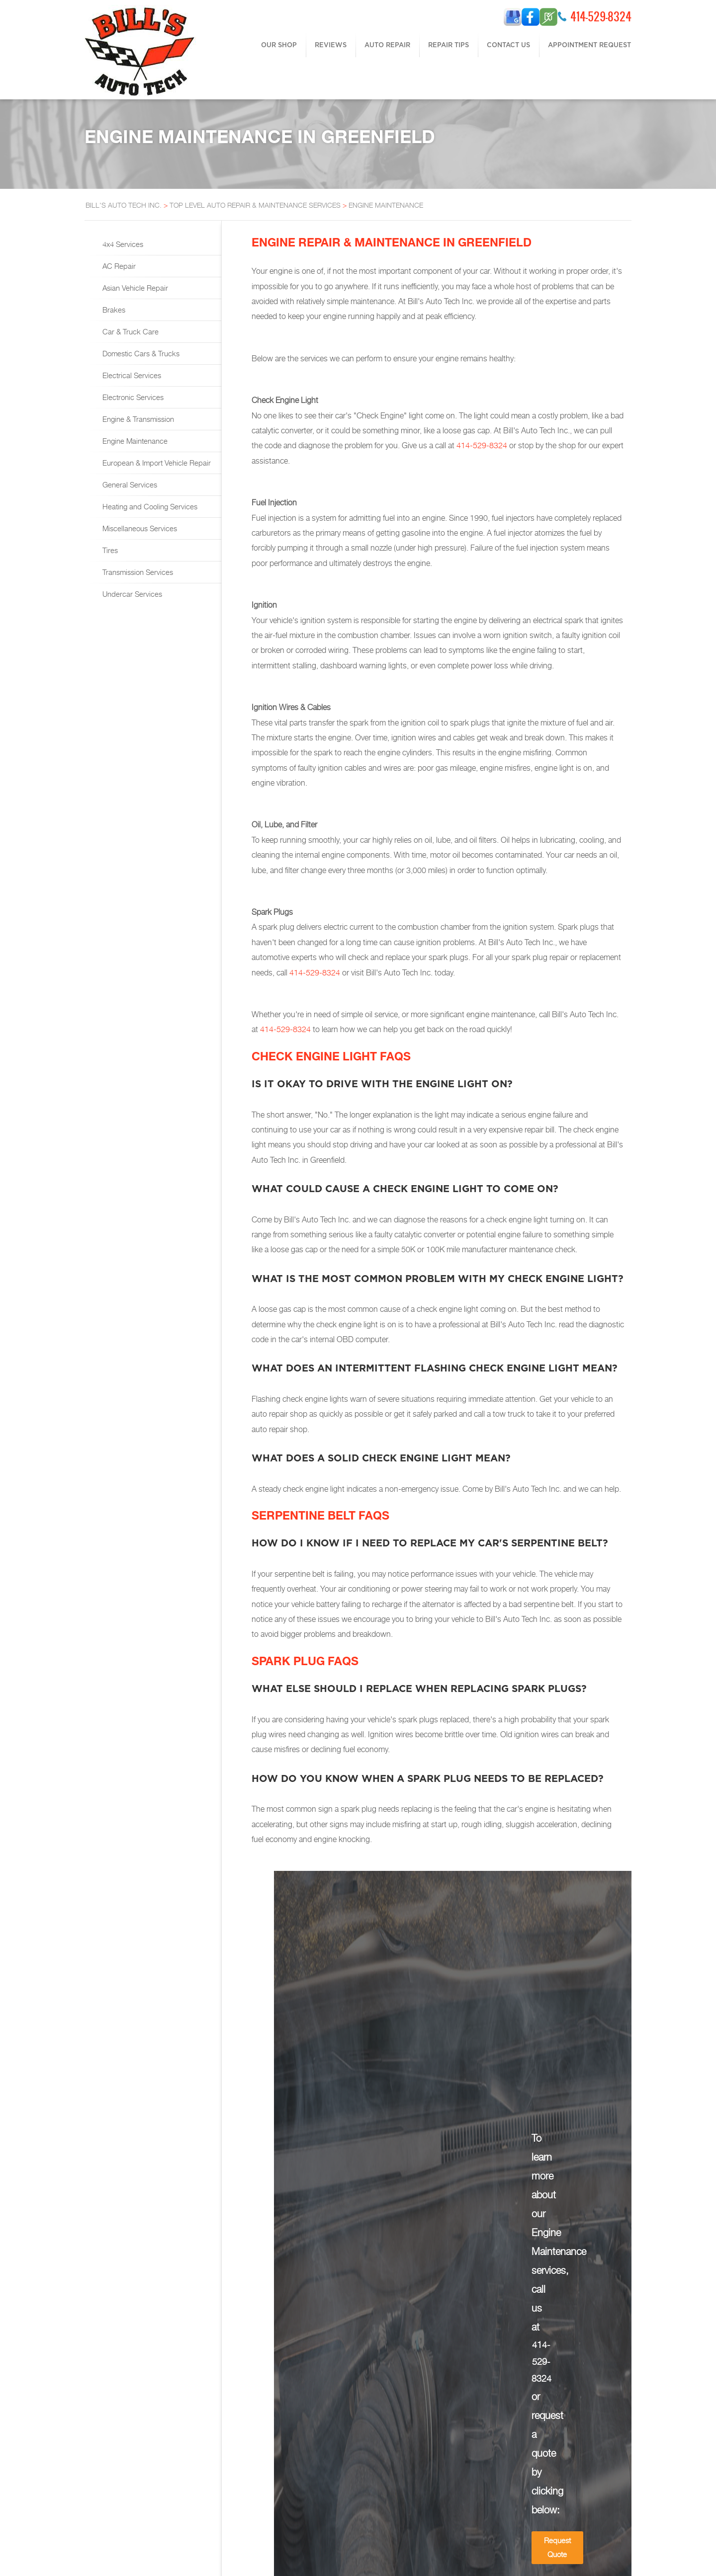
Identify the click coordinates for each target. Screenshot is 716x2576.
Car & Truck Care (129, 331)
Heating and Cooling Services (148, 506)
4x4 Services (121, 244)
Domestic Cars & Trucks (139, 353)
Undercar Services (131, 593)
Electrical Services (130, 375)
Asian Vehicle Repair (134, 287)
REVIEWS (331, 44)
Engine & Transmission (137, 418)
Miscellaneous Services (138, 528)
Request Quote (557, 2547)
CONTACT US (508, 44)
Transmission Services (136, 571)
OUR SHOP (279, 44)
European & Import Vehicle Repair (155, 462)
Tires (109, 550)
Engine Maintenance (134, 440)
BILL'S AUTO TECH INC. (124, 205)
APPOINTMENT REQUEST (589, 44)
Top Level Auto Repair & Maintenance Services (255, 205)
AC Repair (118, 265)
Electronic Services (132, 397)
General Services (128, 484)
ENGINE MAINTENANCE (386, 205)
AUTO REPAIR (387, 44)
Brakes (112, 309)
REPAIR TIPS (448, 44)
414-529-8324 (600, 16)
